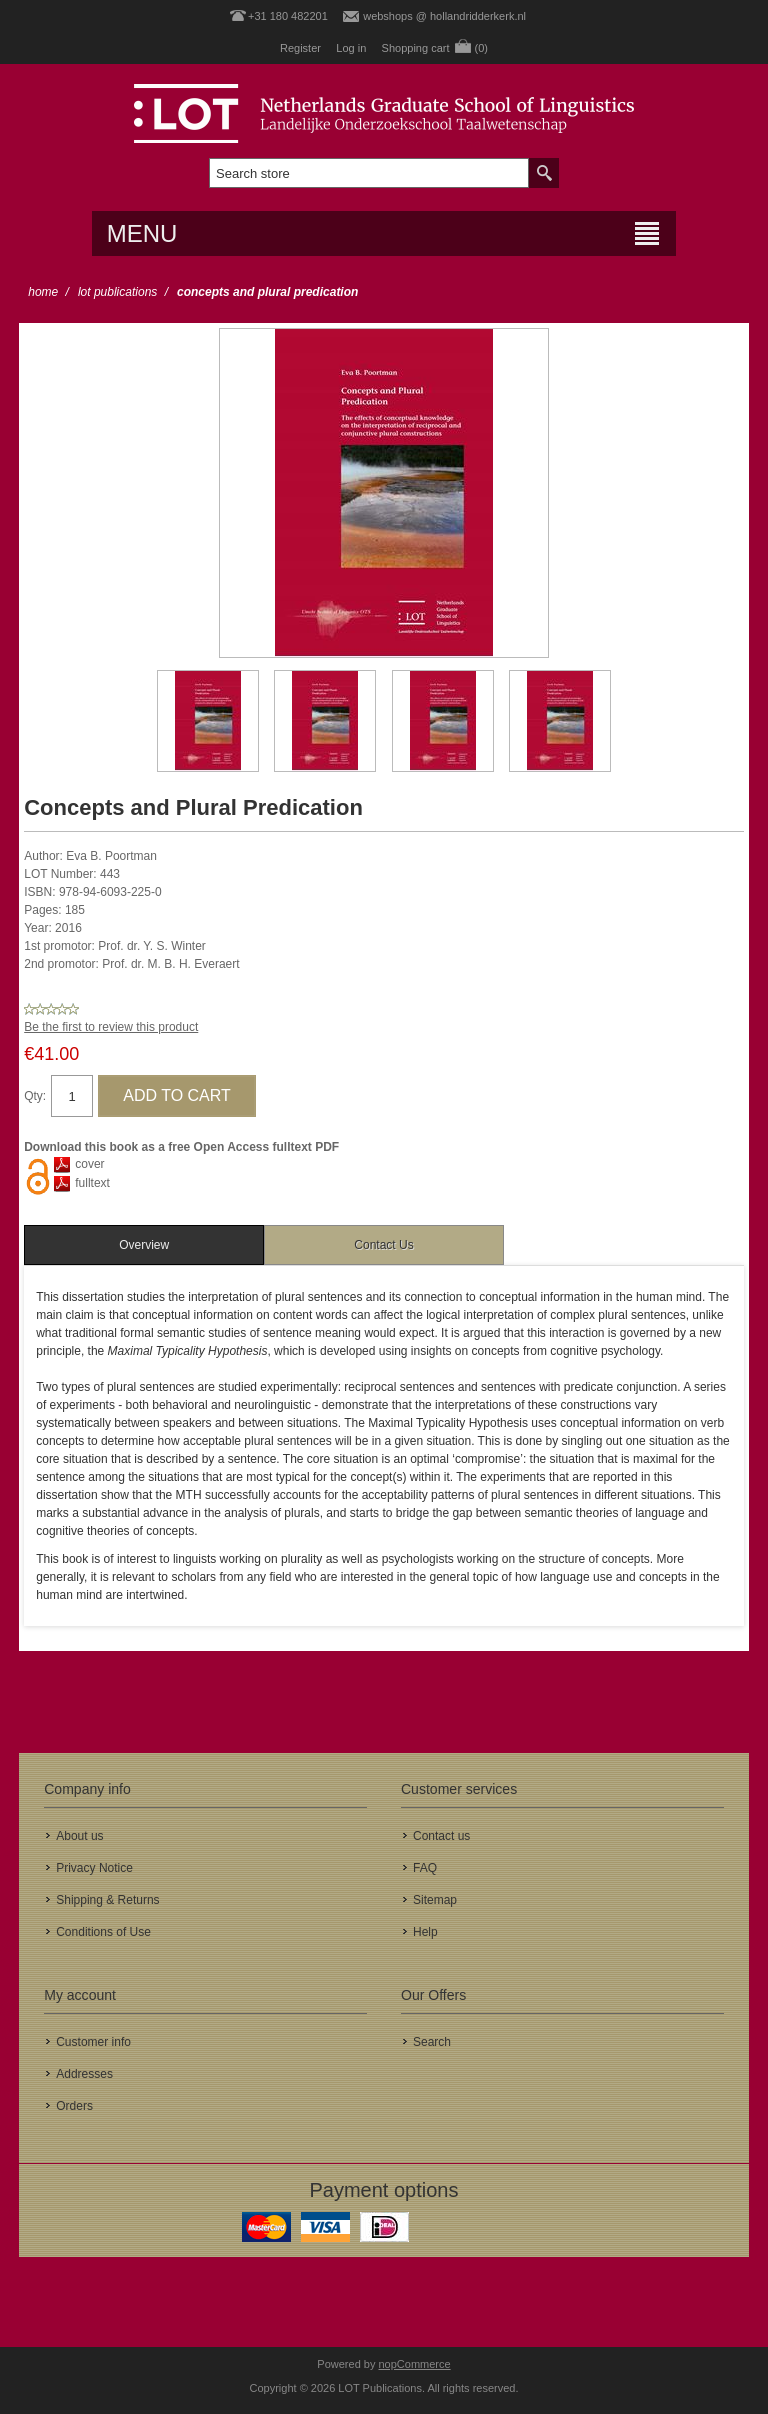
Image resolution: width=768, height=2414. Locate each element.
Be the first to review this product (111, 1027)
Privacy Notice (94, 1868)
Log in (351, 48)
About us (79, 1836)
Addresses (84, 2074)
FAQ (425, 1868)
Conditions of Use (103, 1932)
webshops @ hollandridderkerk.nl (444, 16)
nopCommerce (415, 2364)
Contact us (441, 1836)
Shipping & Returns (107, 1900)
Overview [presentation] (144, 1245)
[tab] (144, 1245)
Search (432, 2042)
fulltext (92, 1183)
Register (300, 48)
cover (89, 1164)
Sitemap (435, 1900)
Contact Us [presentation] (383, 1245)
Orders (74, 2106)
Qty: (35, 1096)
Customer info (93, 2042)
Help (425, 1932)
